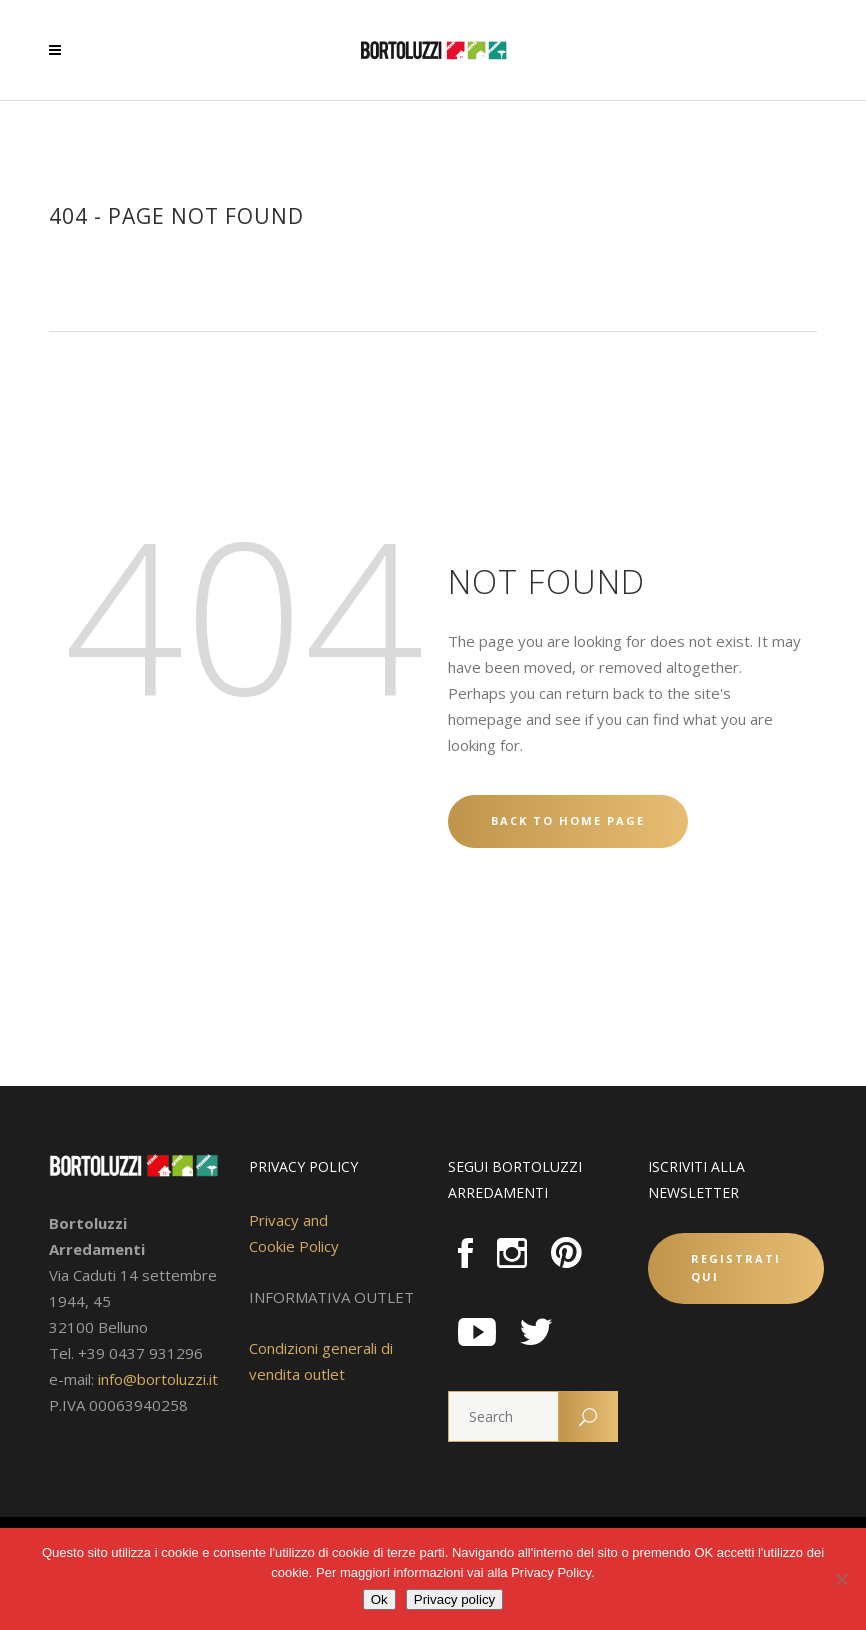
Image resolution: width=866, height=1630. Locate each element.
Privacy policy (454, 1599)
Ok (379, 1599)
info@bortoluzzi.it (158, 1379)
